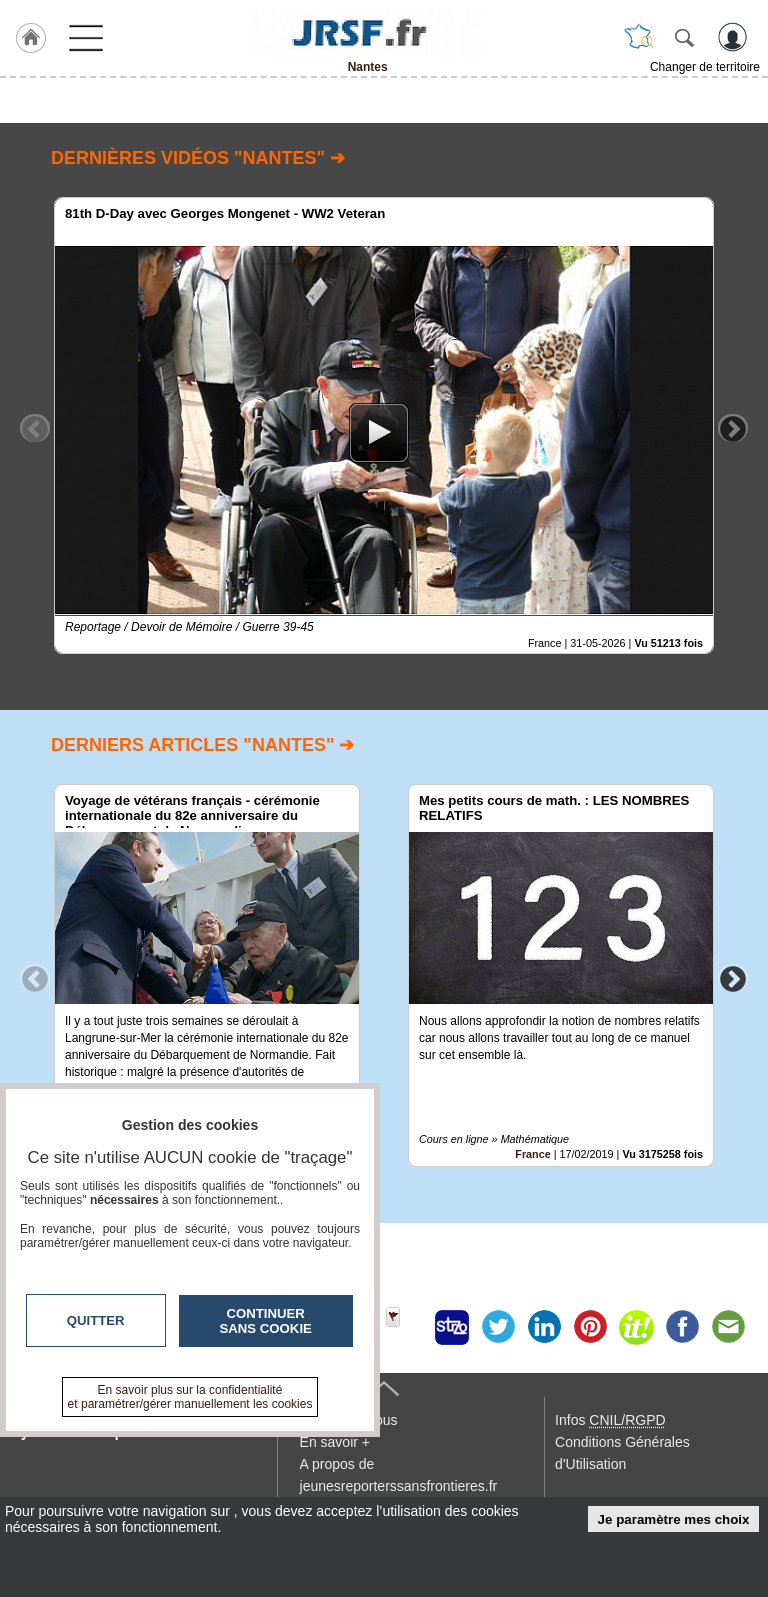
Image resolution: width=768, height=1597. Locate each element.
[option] (384, 425)
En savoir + (335, 1442)
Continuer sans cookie (266, 1321)
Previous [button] (35, 428)
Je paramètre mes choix (674, 1519)
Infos (610, 1420)
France (532, 1154)
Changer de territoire (705, 67)
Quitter (96, 1320)
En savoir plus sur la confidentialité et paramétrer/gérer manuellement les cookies (190, 1397)
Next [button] (733, 428)
